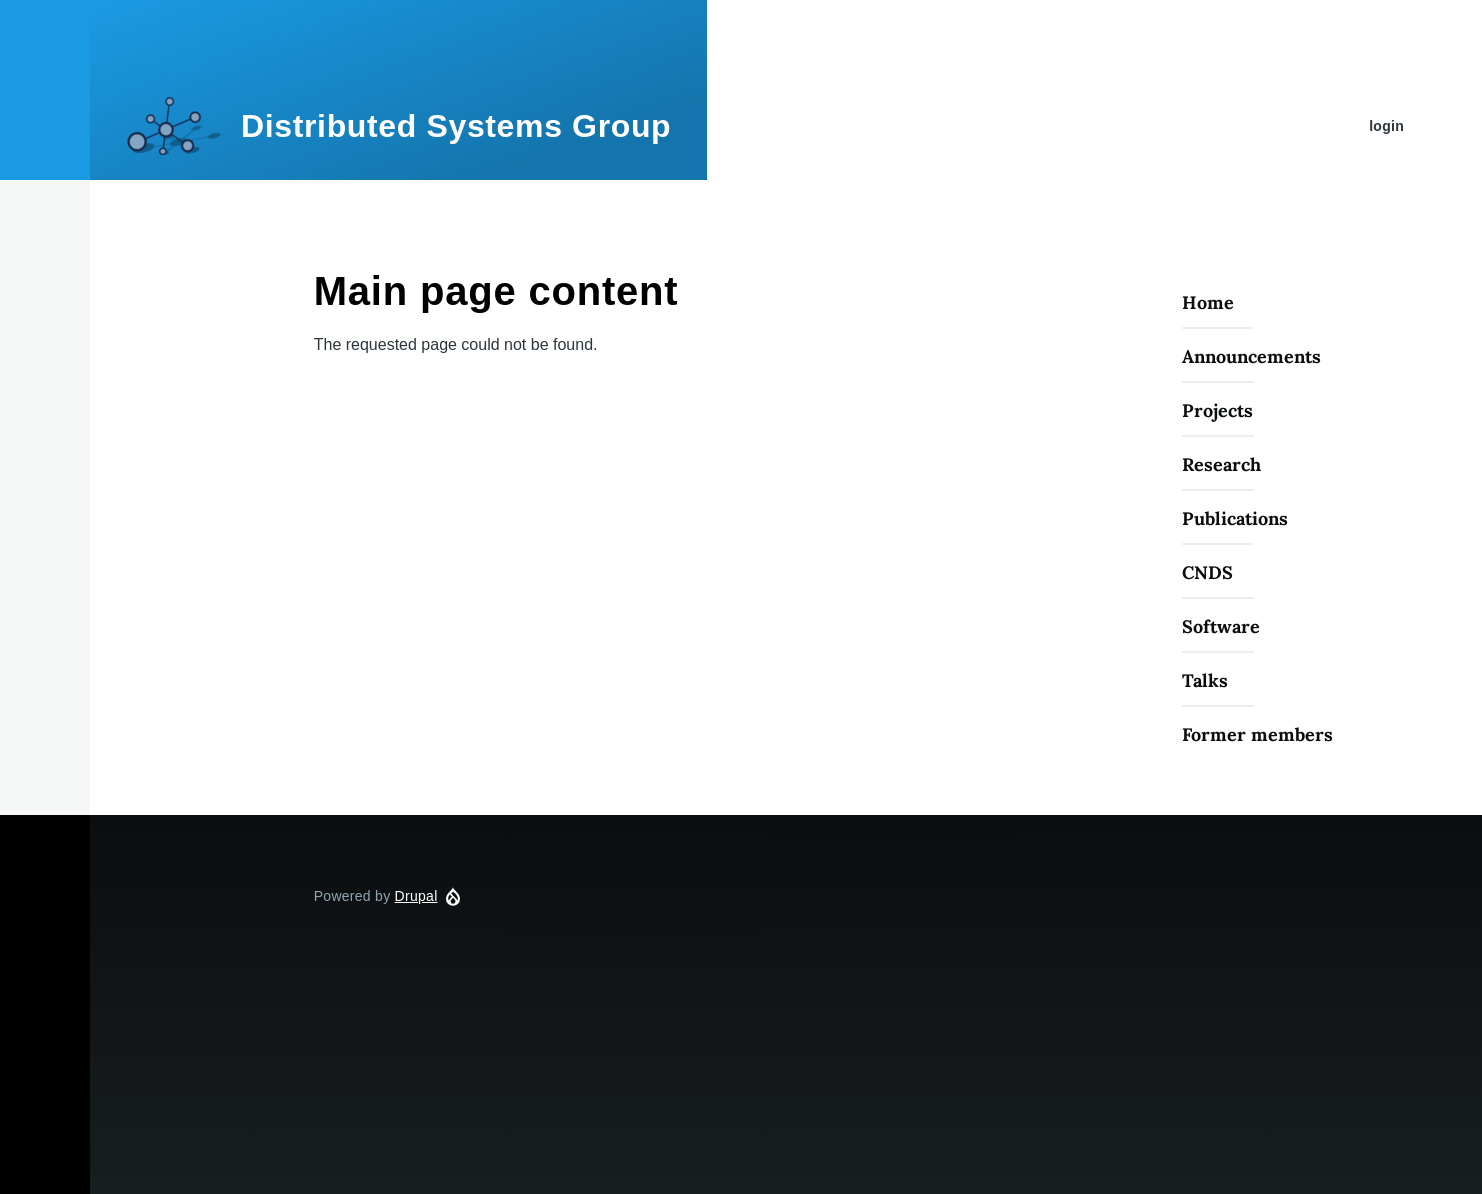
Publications (1235, 518)
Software (1221, 626)
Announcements (1251, 356)
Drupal (416, 896)
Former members (1257, 734)
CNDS (1207, 572)
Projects (1217, 410)
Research (1221, 464)
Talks (1205, 680)
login (1386, 126)
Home (1208, 302)
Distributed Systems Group (456, 126)
